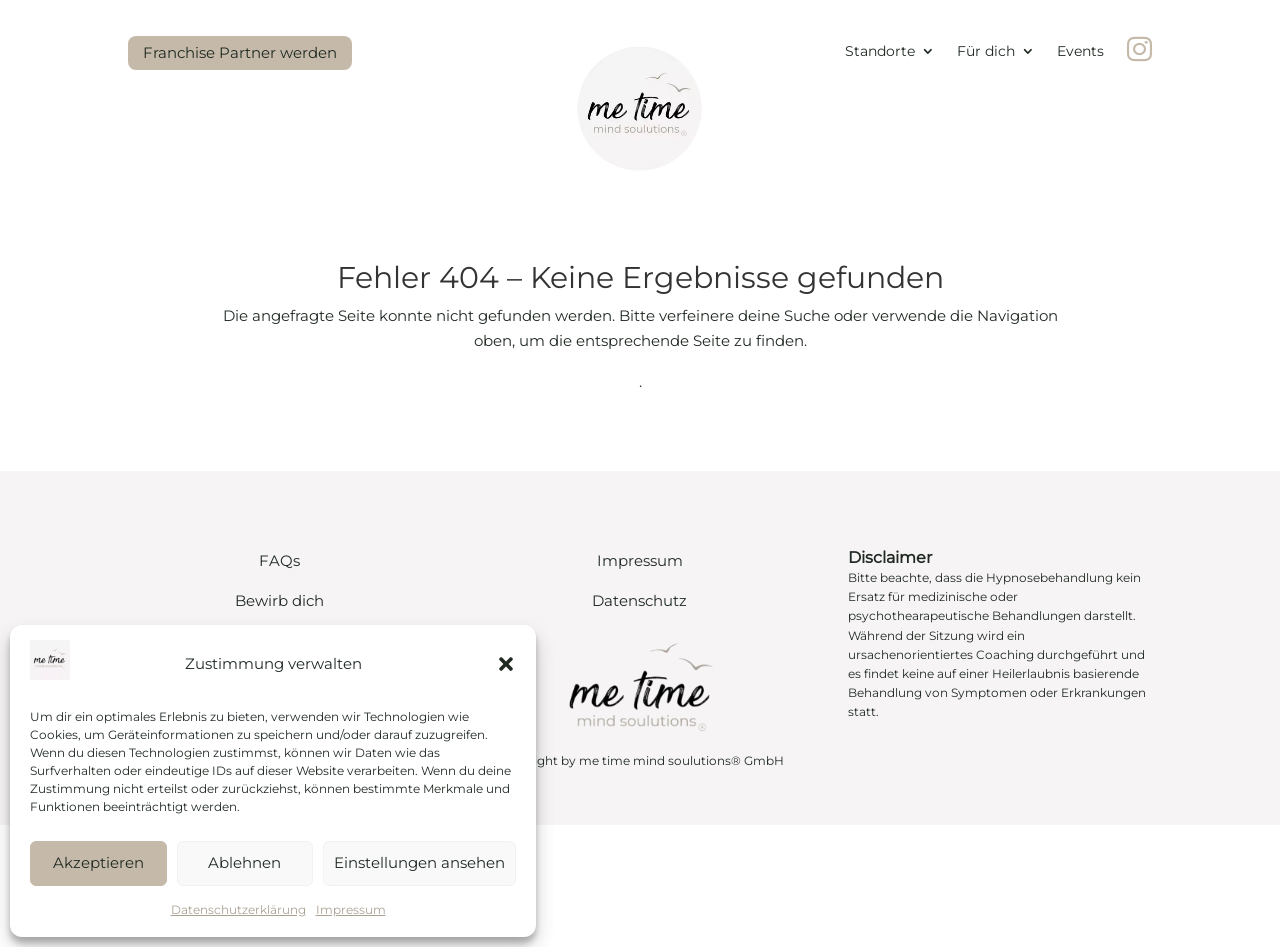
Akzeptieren (98, 862)
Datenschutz (639, 600)
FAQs (279, 560)
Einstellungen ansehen (419, 862)
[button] (506, 664)
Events (1080, 52)
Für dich (986, 52)
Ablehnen (244, 862)
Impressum (351, 909)
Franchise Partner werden (240, 52)
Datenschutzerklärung (238, 909)
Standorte (880, 52)
